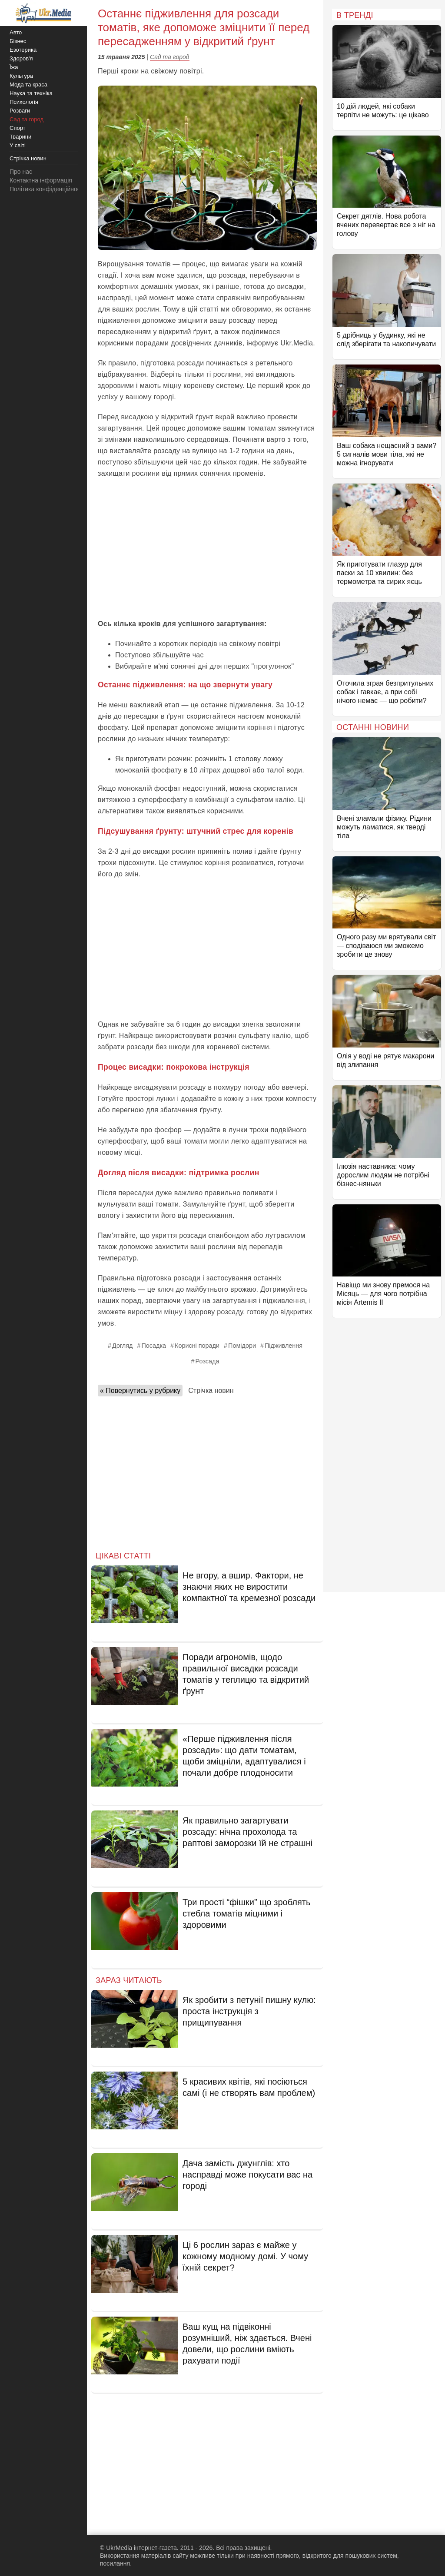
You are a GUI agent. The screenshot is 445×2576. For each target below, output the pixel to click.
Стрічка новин (210, 1390)
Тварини (20, 136)
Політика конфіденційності (47, 189)
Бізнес (18, 41)
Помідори (242, 1345)
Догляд (122, 1345)
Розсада (207, 1361)
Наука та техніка (31, 93)
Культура (21, 76)
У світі (18, 145)
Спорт (18, 128)
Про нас (21, 171)
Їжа (14, 67)
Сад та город (169, 56)
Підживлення (283, 1345)
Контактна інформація (41, 180)
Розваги (20, 110)
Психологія (24, 102)
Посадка (153, 1345)
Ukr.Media (296, 343)
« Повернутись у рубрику (140, 1390)
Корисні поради (197, 1345)
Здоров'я (21, 58)
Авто (16, 32)
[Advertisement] (207, 549)
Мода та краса (28, 84)
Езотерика (23, 49)
